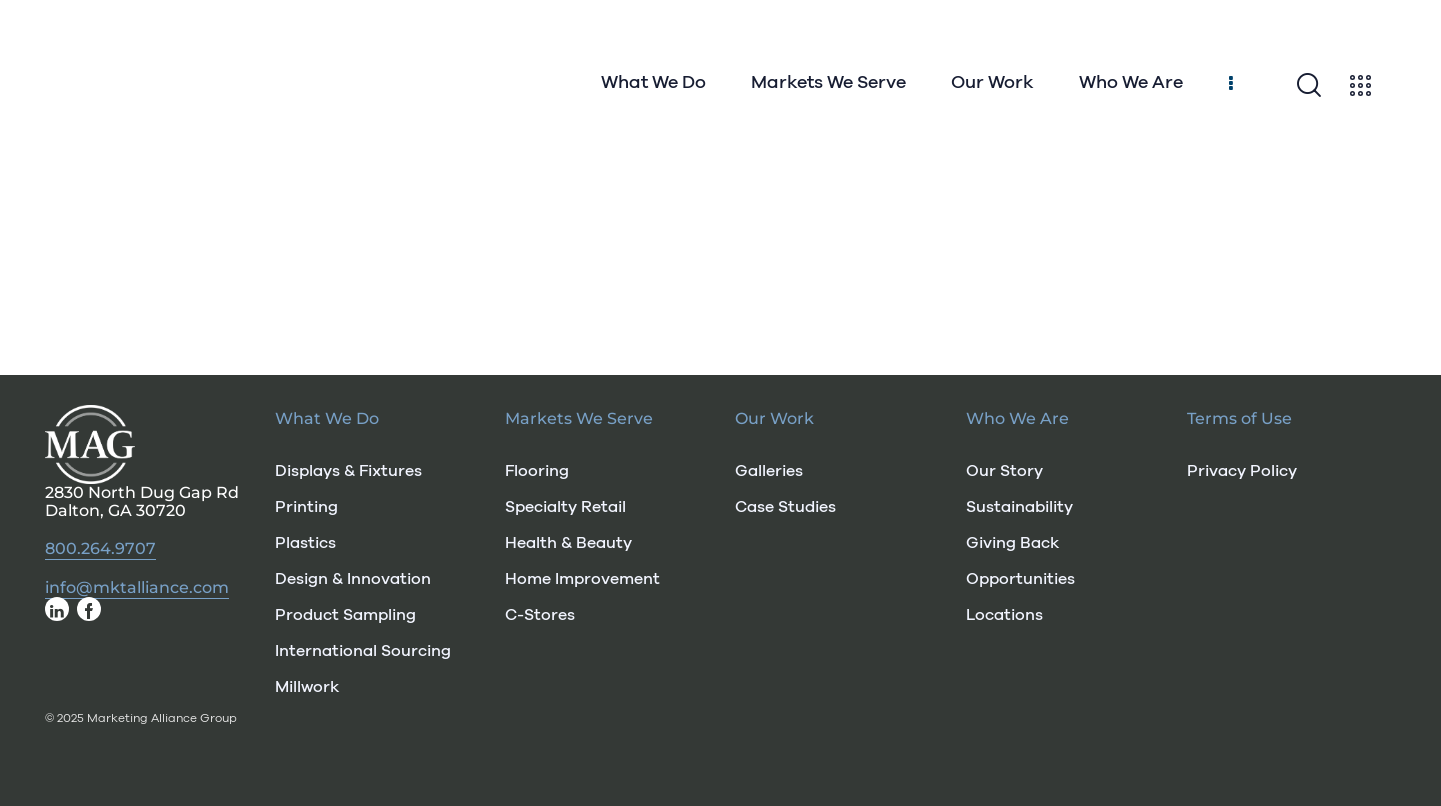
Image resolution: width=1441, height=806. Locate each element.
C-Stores (540, 615)
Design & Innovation (353, 579)
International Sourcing (363, 651)
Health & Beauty (568, 543)
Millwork (307, 687)
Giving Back (1012, 543)
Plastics (305, 543)
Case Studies (785, 507)
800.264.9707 (100, 549)
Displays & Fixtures (348, 471)
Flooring (537, 471)
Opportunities (1020, 579)
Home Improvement (582, 579)
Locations (1004, 615)
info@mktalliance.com (137, 588)
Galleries (769, 471)
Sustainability (1019, 507)
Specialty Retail (565, 507)
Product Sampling (345, 615)
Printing (306, 507)
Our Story (1004, 471)
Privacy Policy (1242, 471)
